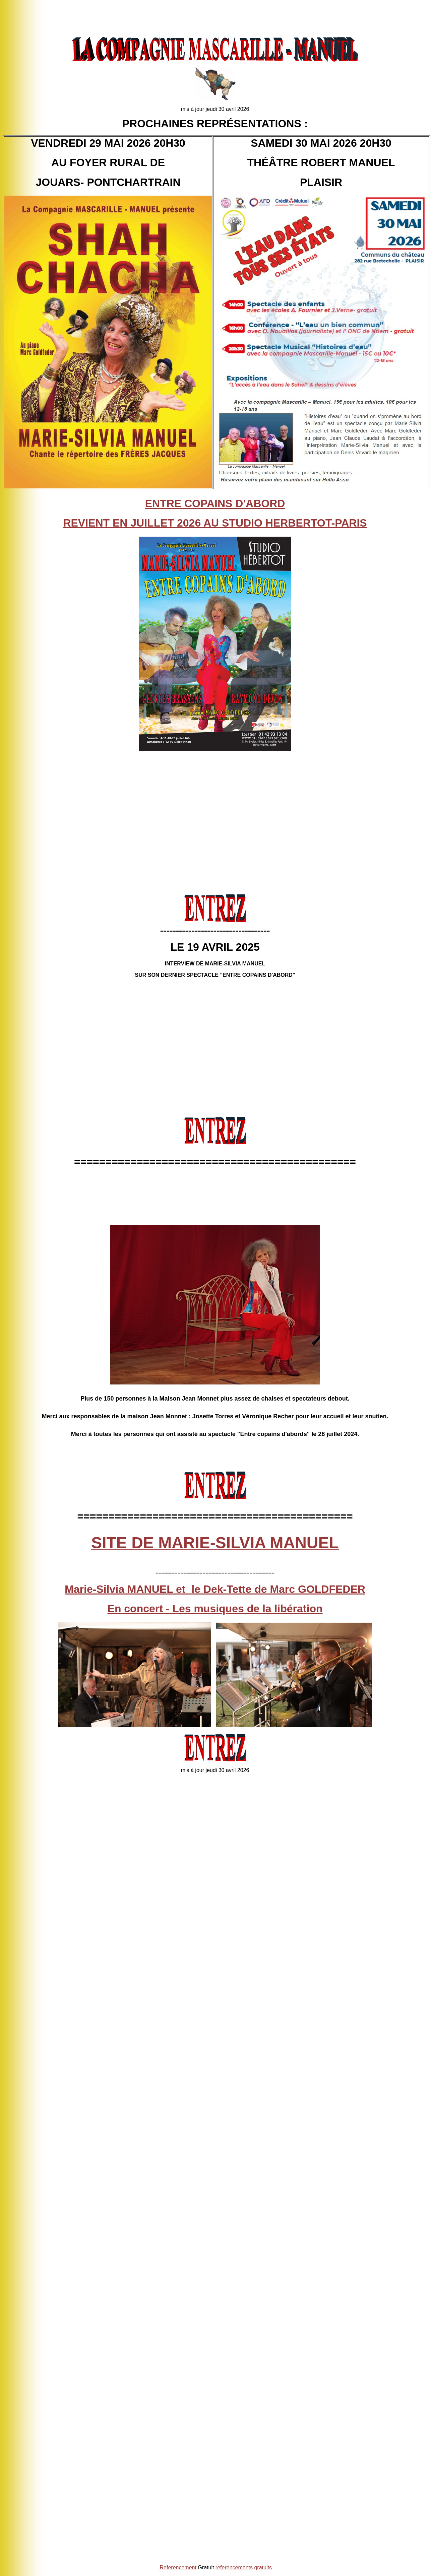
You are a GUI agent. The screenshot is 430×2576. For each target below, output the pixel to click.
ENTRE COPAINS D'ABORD (215, 503)
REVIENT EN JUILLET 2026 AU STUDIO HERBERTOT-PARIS (215, 523)
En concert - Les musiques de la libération (215, 1609)
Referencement (178, 2567)
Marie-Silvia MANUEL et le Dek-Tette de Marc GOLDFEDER (215, 1589)
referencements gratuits (244, 2567)
